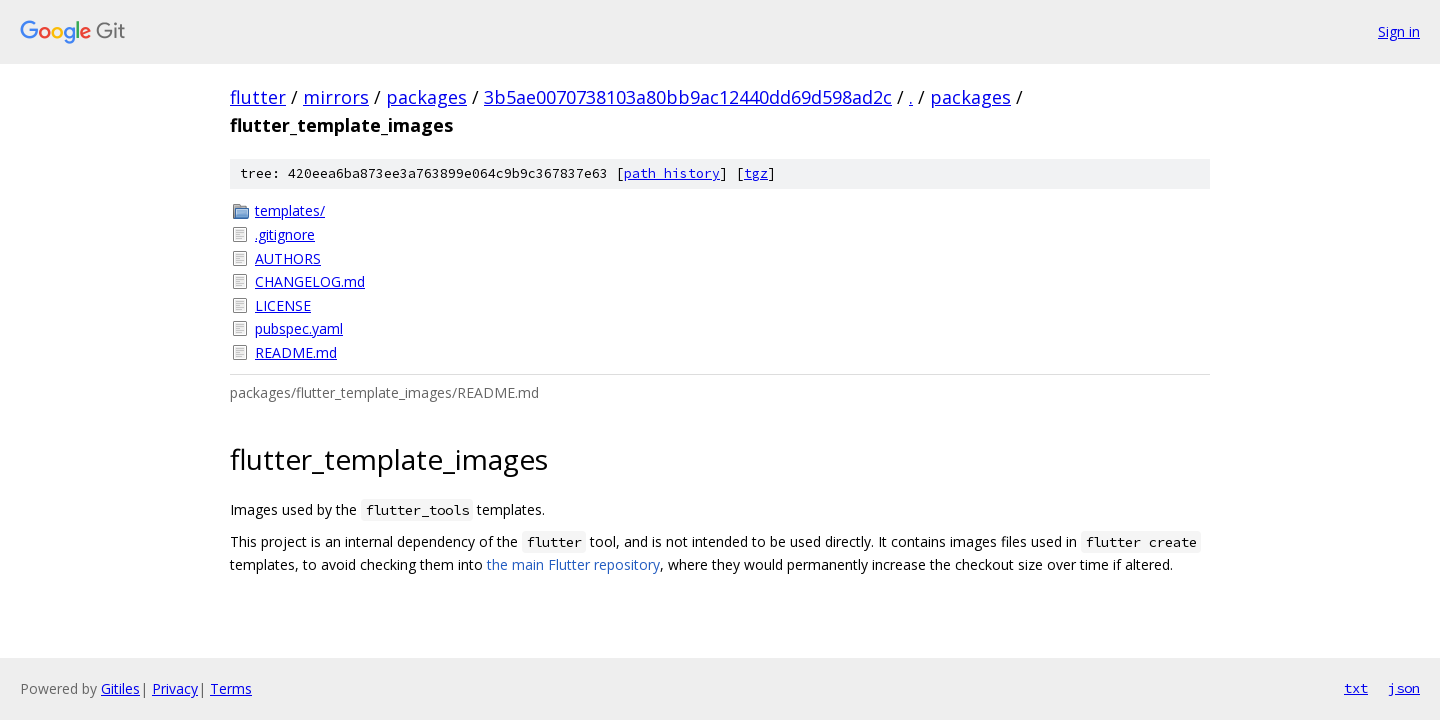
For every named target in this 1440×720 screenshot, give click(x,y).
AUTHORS (288, 258)
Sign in (1399, 31)
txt (1356, 688)
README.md (296, 352)
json (1404, 688)
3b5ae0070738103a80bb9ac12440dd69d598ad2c (688, 97)
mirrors (336, 97)
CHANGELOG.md (310, 281)
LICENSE (283, 305)
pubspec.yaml (299, 328)
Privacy (175, 688)
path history (672, 173)
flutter (258, 97)
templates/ (290, 210)
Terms (231, 688)
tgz (756, 173)
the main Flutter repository (573, 564)
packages (426, 97)
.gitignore (285, 234)
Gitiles (120, 688)
